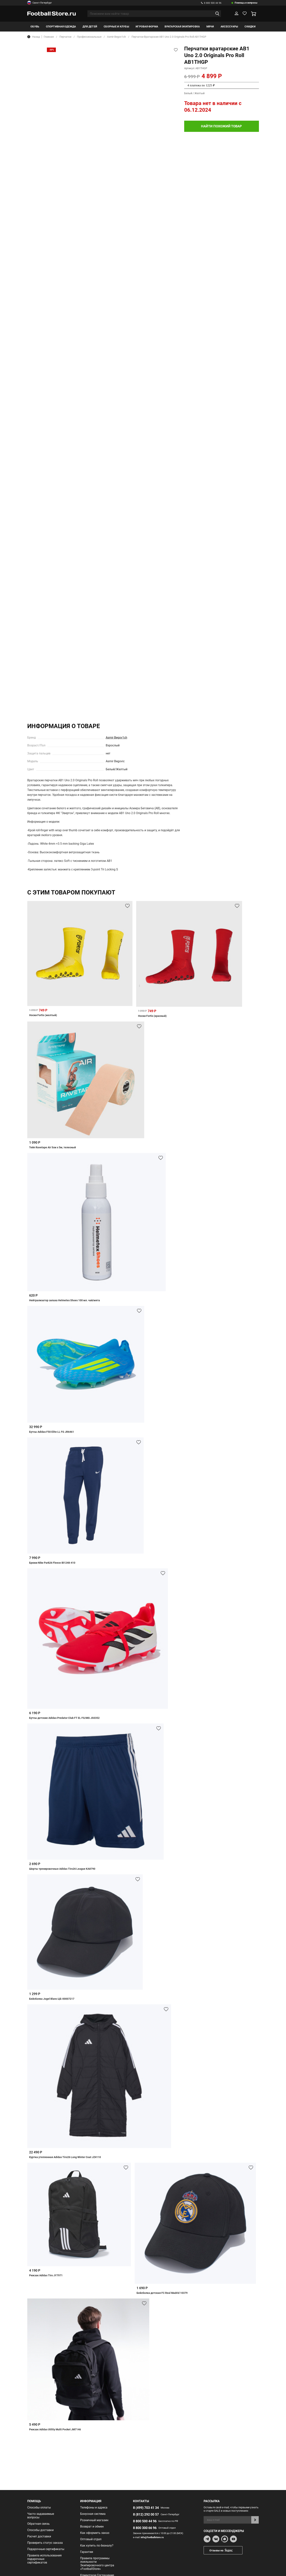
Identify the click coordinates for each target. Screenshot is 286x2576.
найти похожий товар (221, 126)
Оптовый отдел (90, 2539)
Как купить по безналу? (96, 2545)
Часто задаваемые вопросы (40, 2515)
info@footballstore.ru (152, 2537)
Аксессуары (229, 26)
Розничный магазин (94, 2520)
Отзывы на (225, 2550)
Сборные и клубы (116, 26)
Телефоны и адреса (93, 2507)
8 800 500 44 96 (211, 2)
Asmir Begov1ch (116, 737)
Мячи (210, 26)
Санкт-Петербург (39, 2)
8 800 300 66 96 (145, 2528)
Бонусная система (93, 2514)
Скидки (250, 26)
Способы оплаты (39, 2507)
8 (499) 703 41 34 (146, 2508)
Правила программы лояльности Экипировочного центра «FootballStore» (97, 2563)
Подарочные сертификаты (45, 2549)
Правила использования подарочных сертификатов (44, 2559)
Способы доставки (40, 2530)
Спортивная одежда (61, 26)
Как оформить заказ (94, 2533)
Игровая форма (147, 26)
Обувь (34, 26)
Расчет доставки (39, 2536)
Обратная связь (38, 2523)
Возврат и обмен (92, 2526)
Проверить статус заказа (45, 2542)
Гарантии (86, 2552)
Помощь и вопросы (246, 2)
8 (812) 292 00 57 (146, 2514)
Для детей (90, 26)
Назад (33, 36)
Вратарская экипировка (182, 26)
